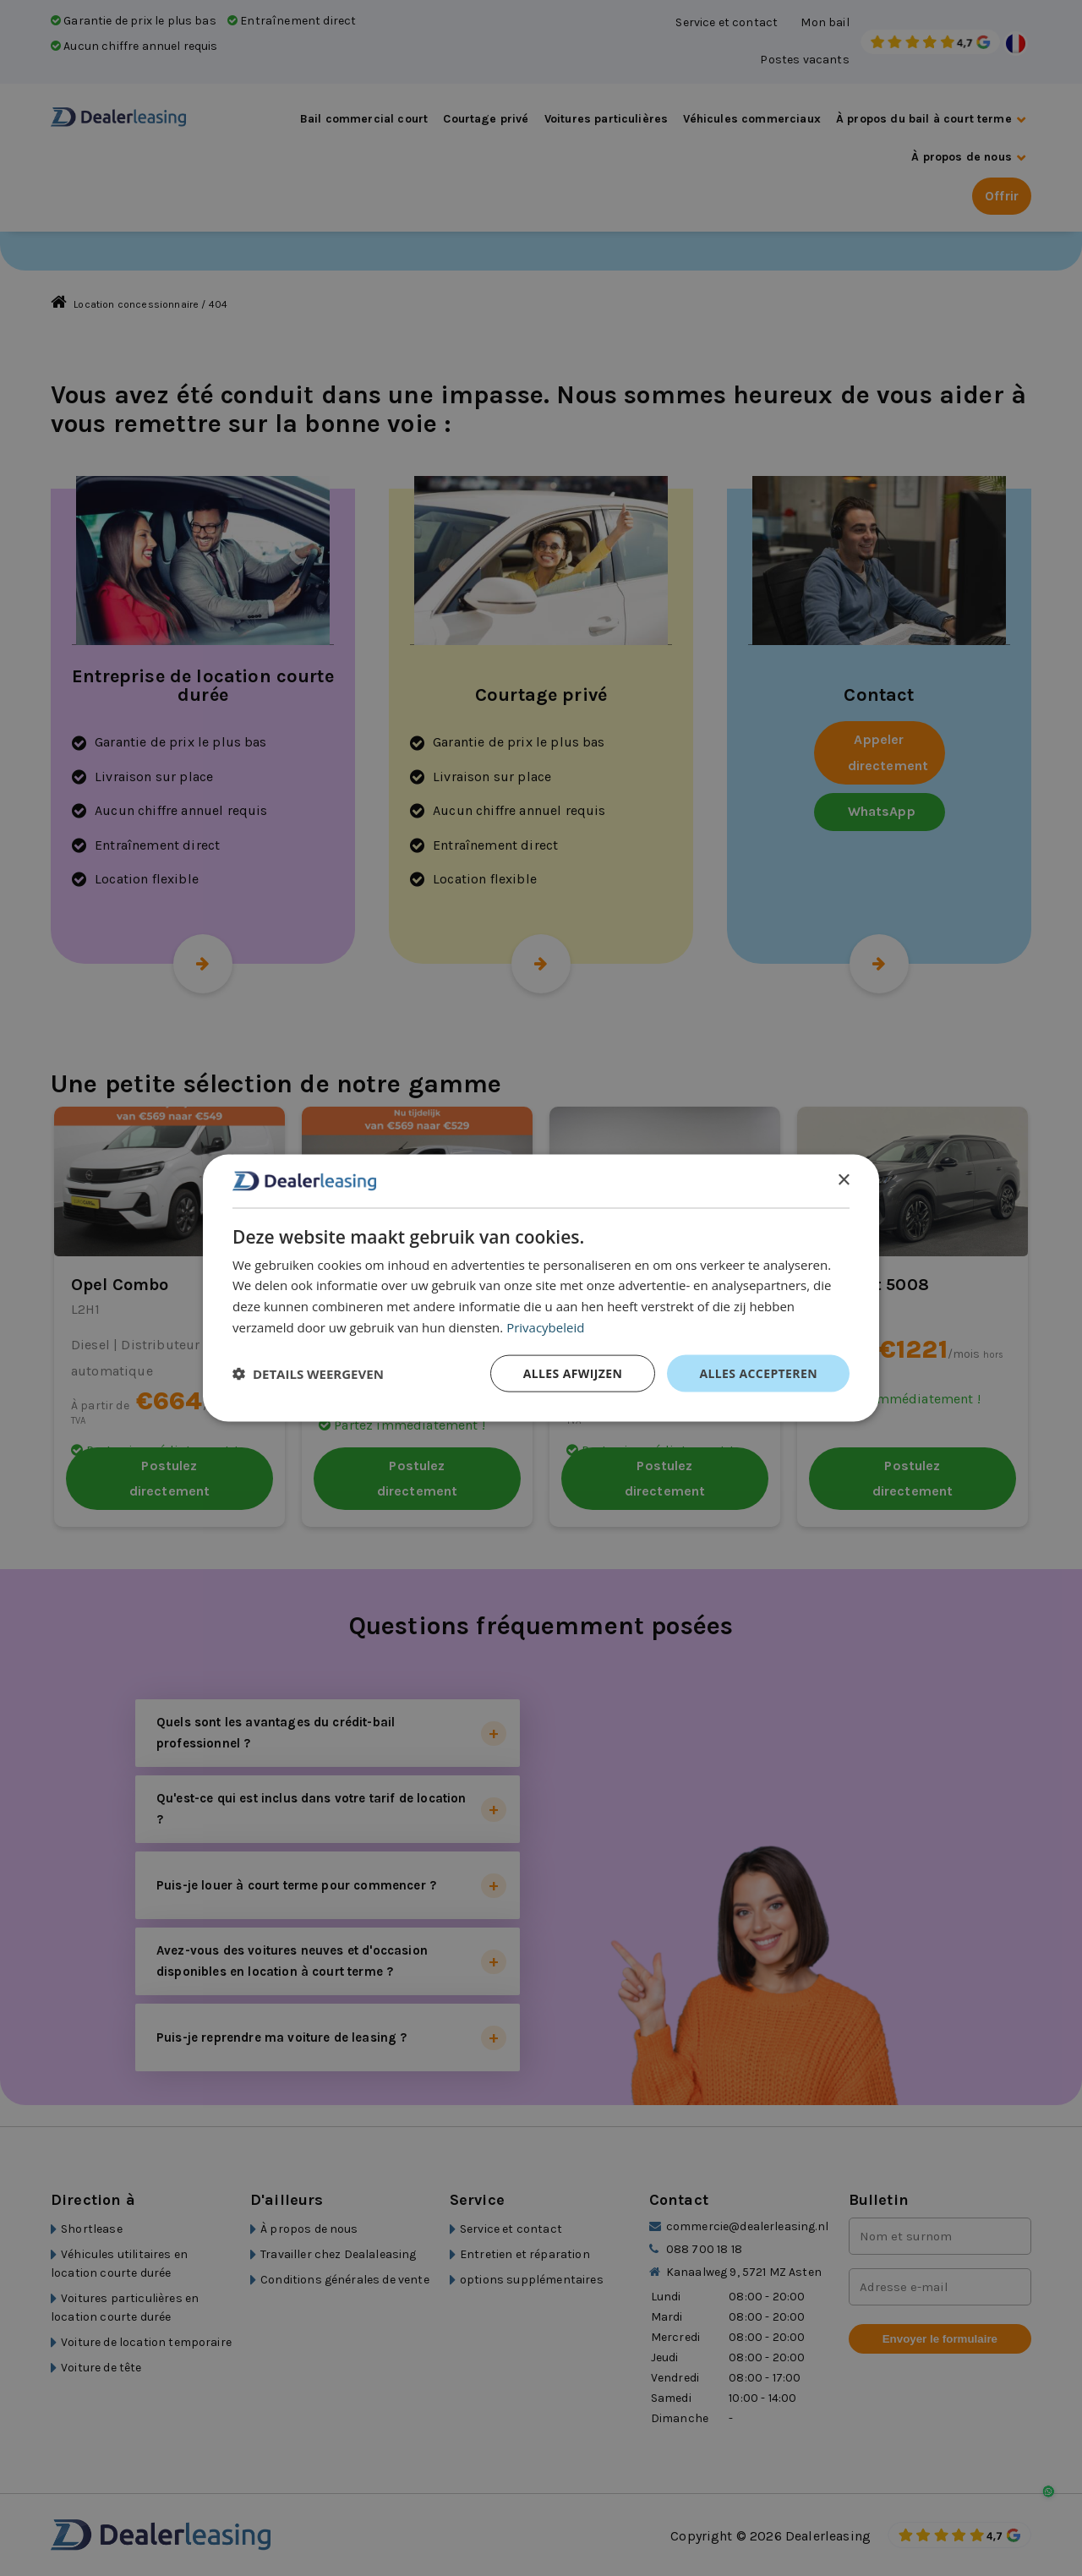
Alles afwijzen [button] (573, 1373)
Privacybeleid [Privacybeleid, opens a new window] (545, 1326)
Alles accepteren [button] (758, 1373)
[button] (308, 1373)
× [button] (843, 1179)
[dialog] (541, 1288)
